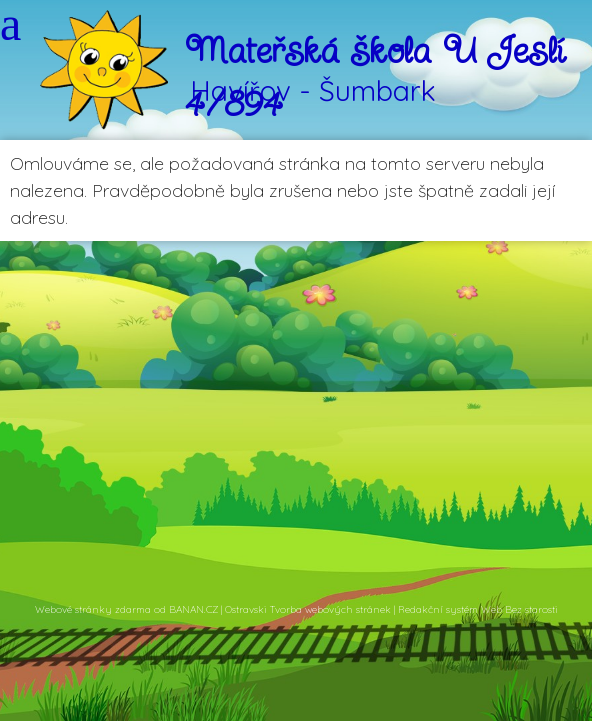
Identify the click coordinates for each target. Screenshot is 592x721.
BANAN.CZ (193, 609)
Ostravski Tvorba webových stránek (308, 609)
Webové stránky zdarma (93, 609)
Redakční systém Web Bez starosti (478, 609)
